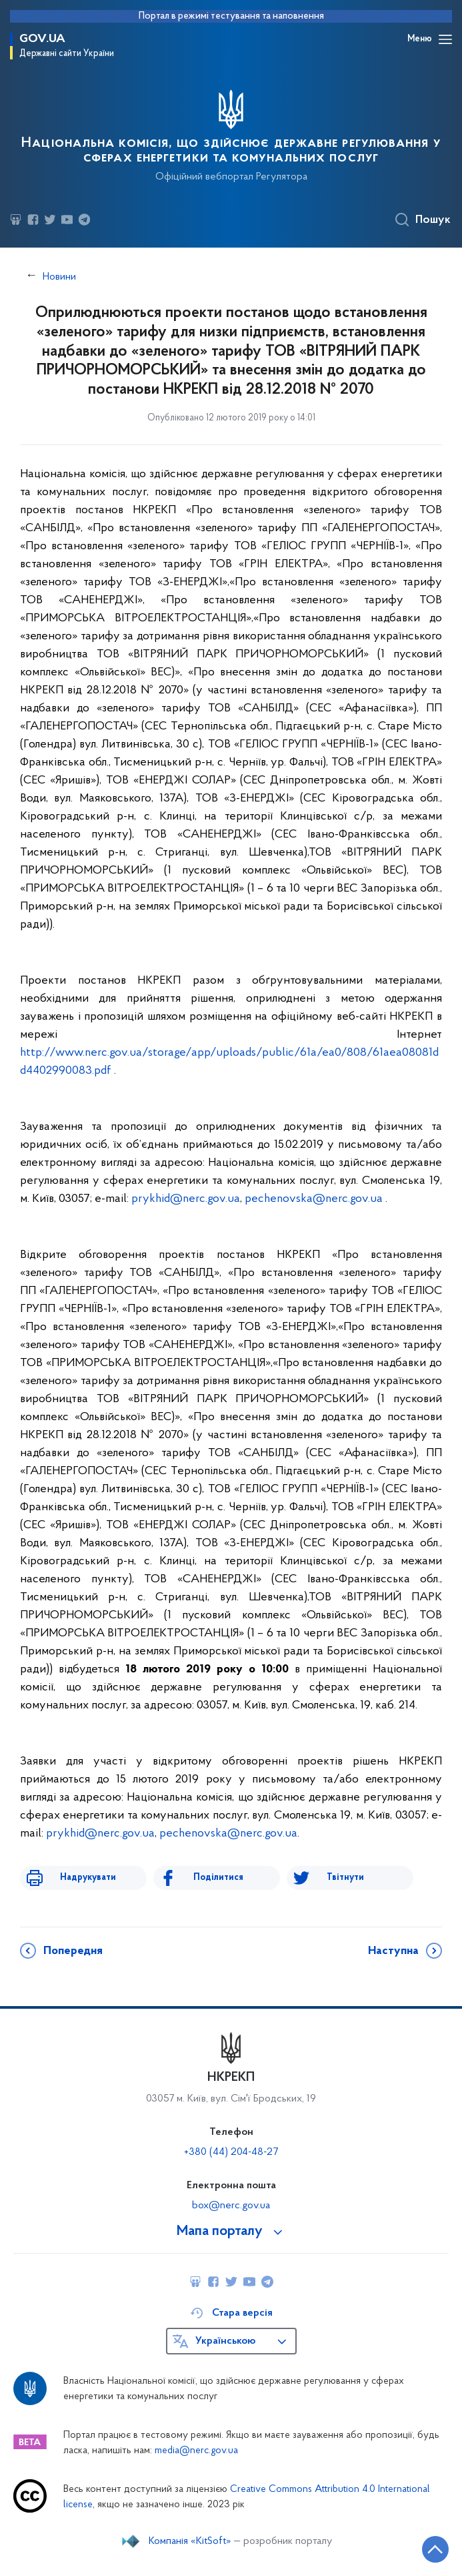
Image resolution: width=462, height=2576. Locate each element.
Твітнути (345, 1878)
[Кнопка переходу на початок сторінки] (435, 2549)
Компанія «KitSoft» (190, 2541)
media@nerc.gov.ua (196, 2451)
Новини (59, 277)
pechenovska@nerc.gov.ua (314, 1199)
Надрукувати (88, 1878)
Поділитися (218, 1878)
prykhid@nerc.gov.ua (185, 1199)
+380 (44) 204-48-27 (231, 2152)
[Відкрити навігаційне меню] (445, 39)
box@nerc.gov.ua (231, 2205)
